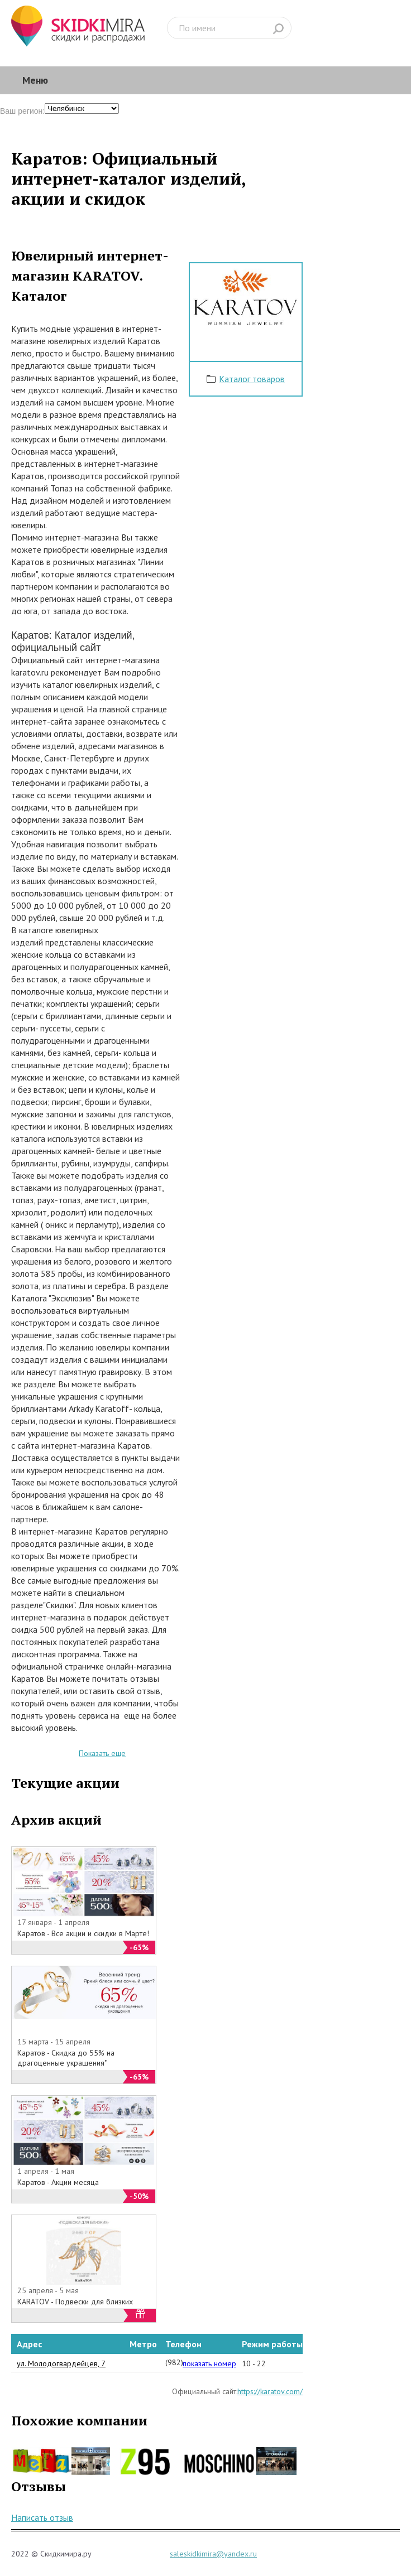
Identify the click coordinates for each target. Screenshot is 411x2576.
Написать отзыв (42, 2517)
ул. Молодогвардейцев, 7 (61, 2363)
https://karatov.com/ (270, 2391)
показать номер (209, 2363)
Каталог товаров (252, 378)
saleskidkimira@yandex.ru (213, 2554)
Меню (35, 80)
